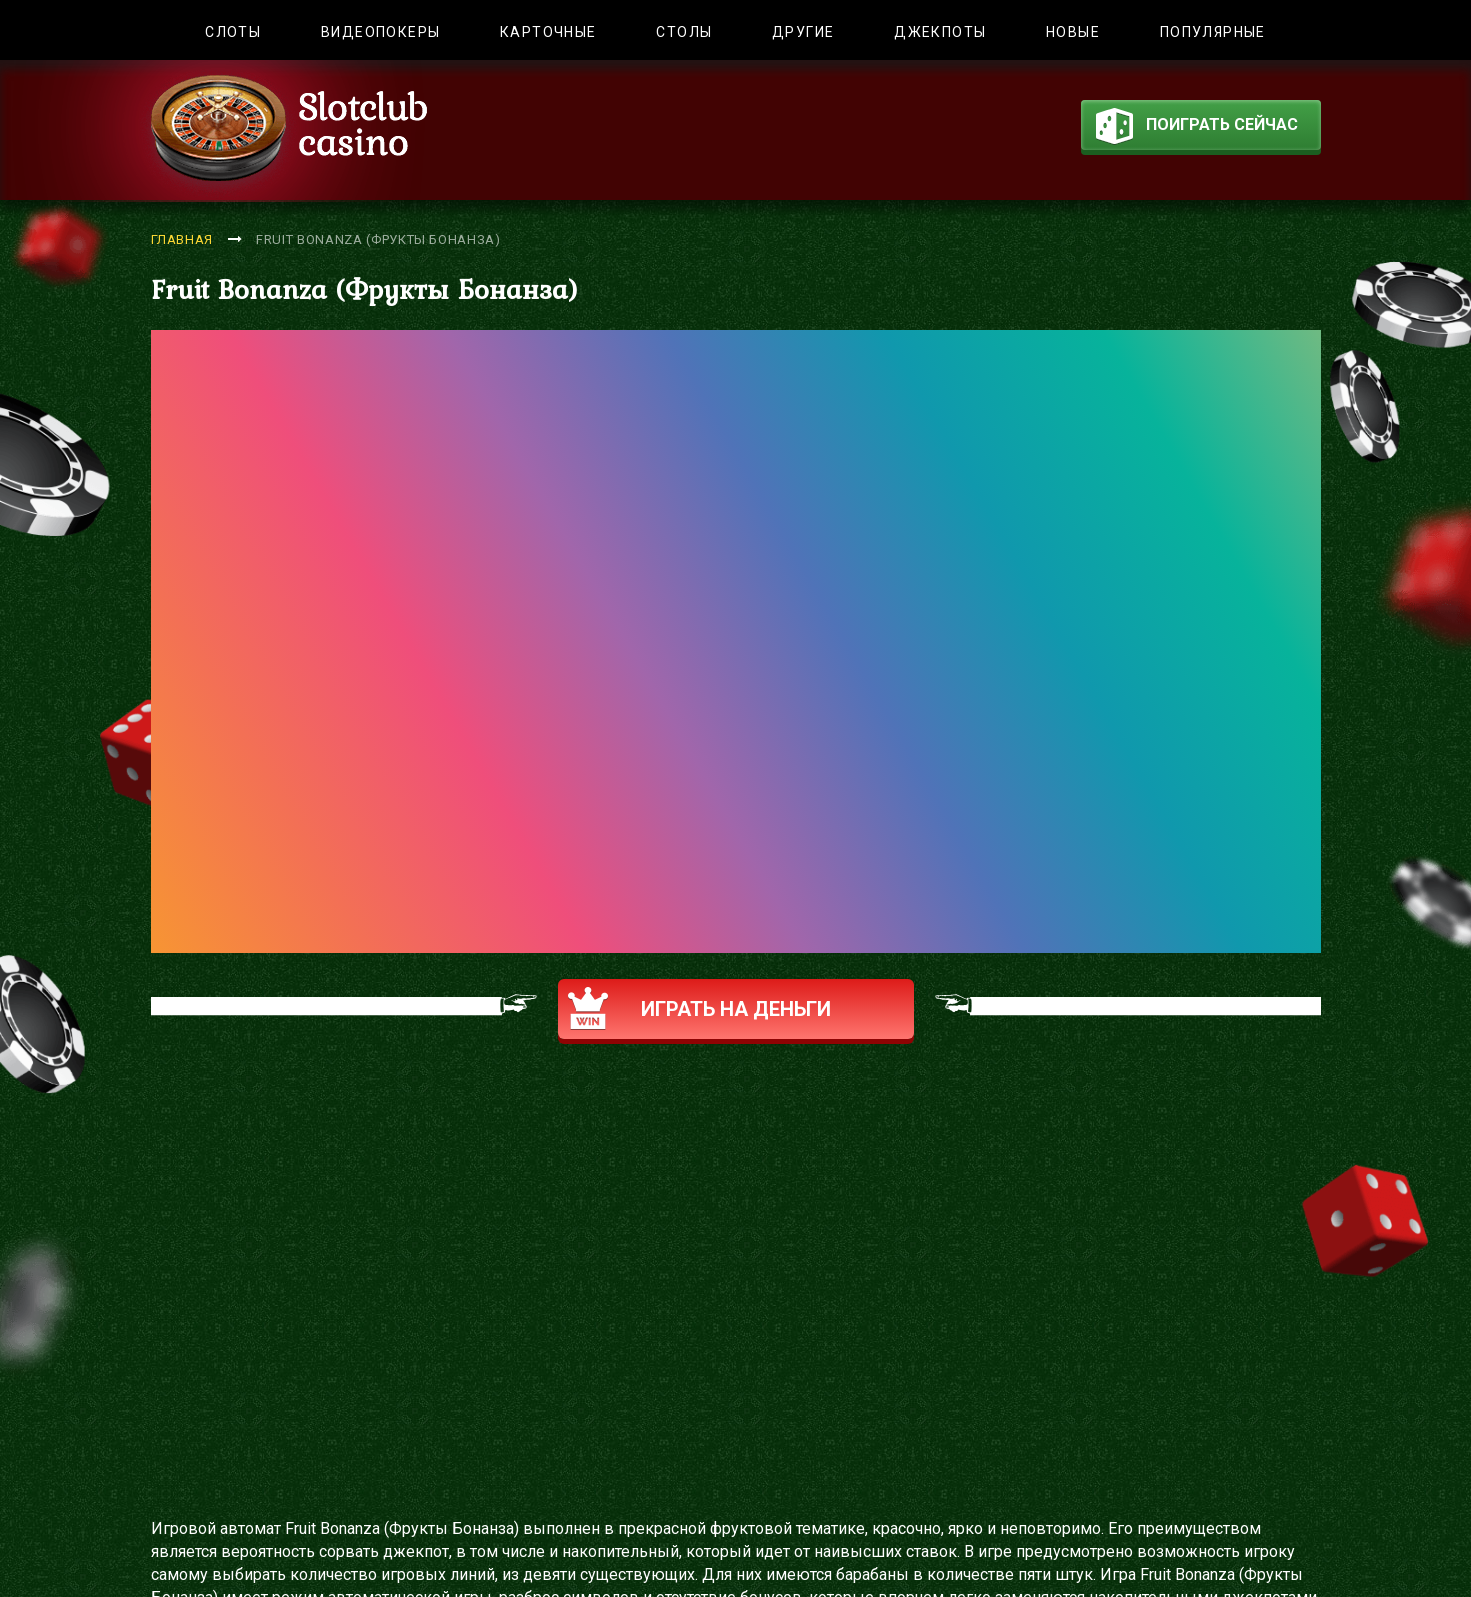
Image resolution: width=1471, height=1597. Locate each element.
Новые (1073, 32)
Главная (182, 239)
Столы (684, 32)
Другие (803, 32)
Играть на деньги (699, 1008)
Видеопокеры (380, 32)
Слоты (233, 32)
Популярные (1213, 32)
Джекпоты (940, 32)
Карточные (548, 32)
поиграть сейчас (1197, 129)
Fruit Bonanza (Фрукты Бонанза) (378, 239)
